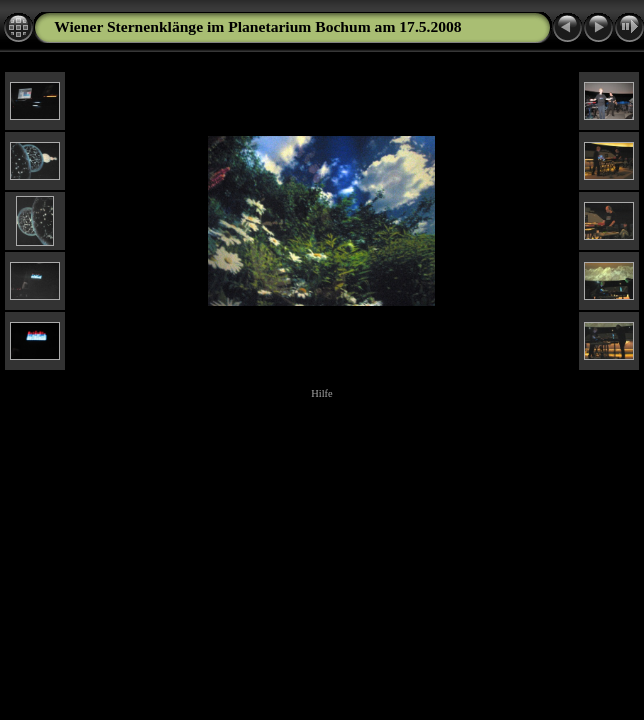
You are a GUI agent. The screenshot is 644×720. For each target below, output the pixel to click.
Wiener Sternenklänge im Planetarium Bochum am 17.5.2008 (257, 26)
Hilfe (321, 393)
